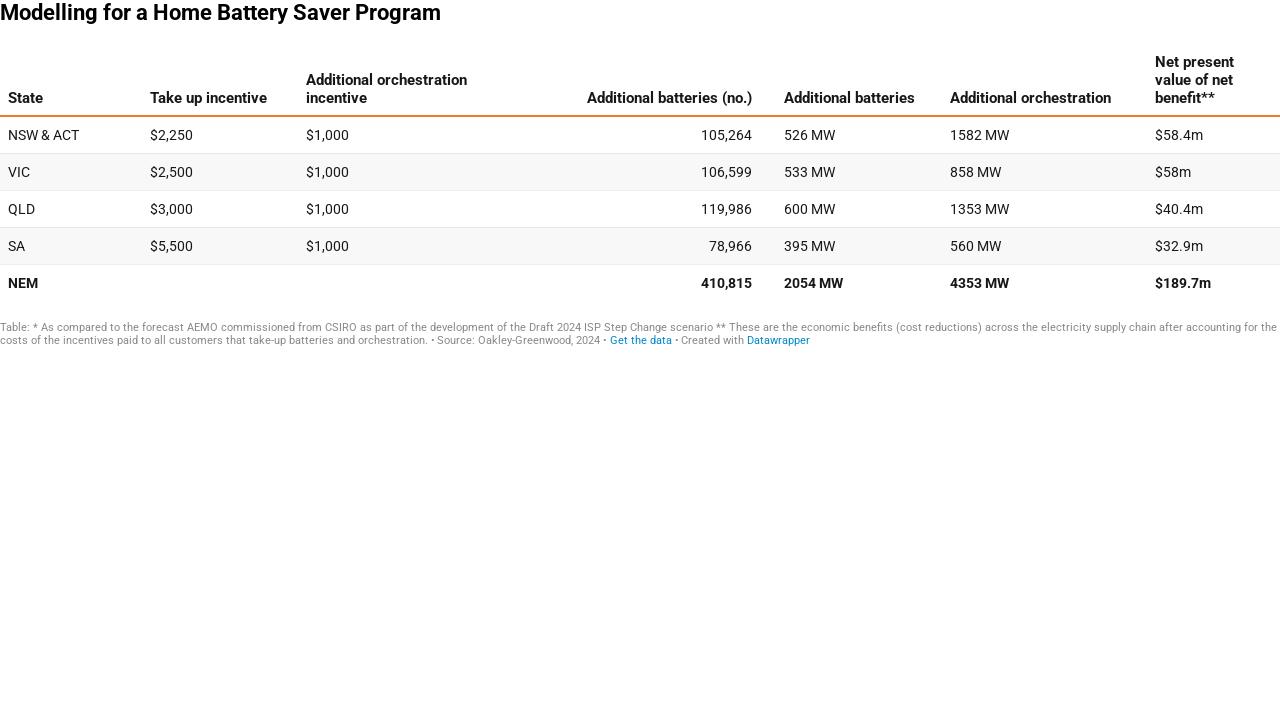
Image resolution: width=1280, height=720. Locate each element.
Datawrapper (778, 340)
